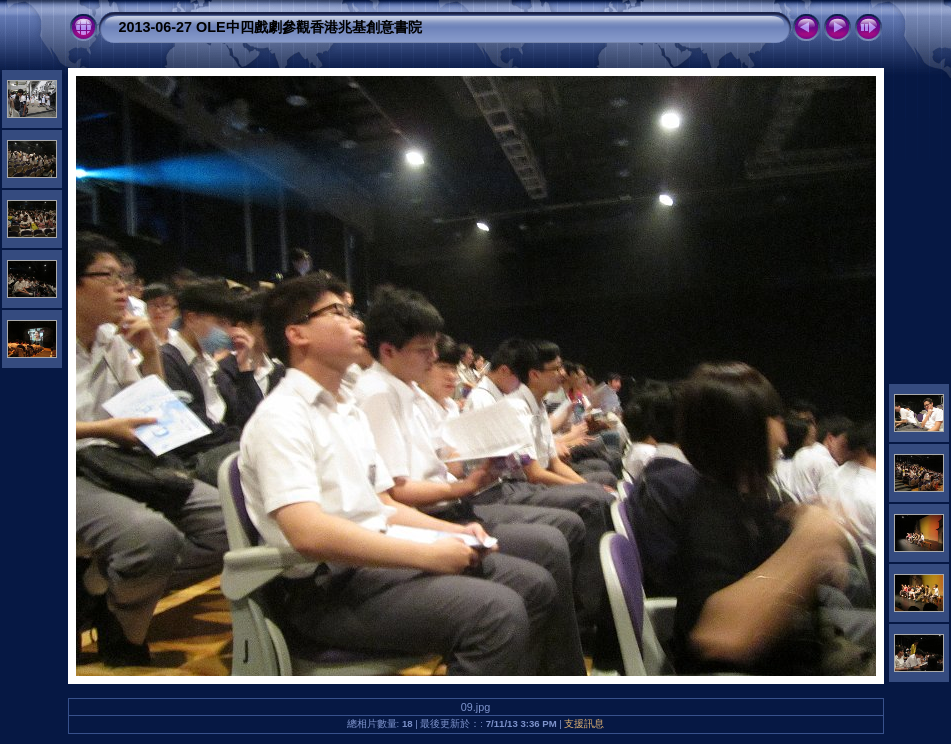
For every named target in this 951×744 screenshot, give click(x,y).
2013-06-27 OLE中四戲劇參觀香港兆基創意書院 (270, 27)
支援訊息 (584, 723)
